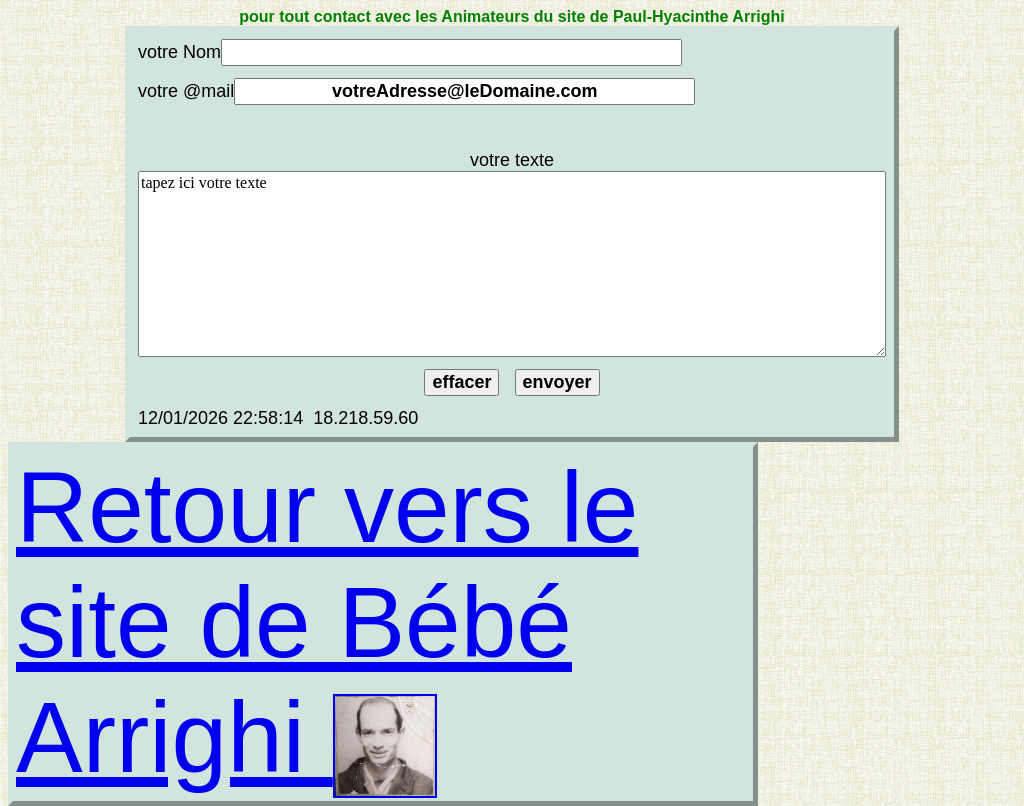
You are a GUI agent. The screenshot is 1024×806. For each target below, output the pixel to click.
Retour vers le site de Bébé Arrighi (327, 622)
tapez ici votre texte (512, 264)
